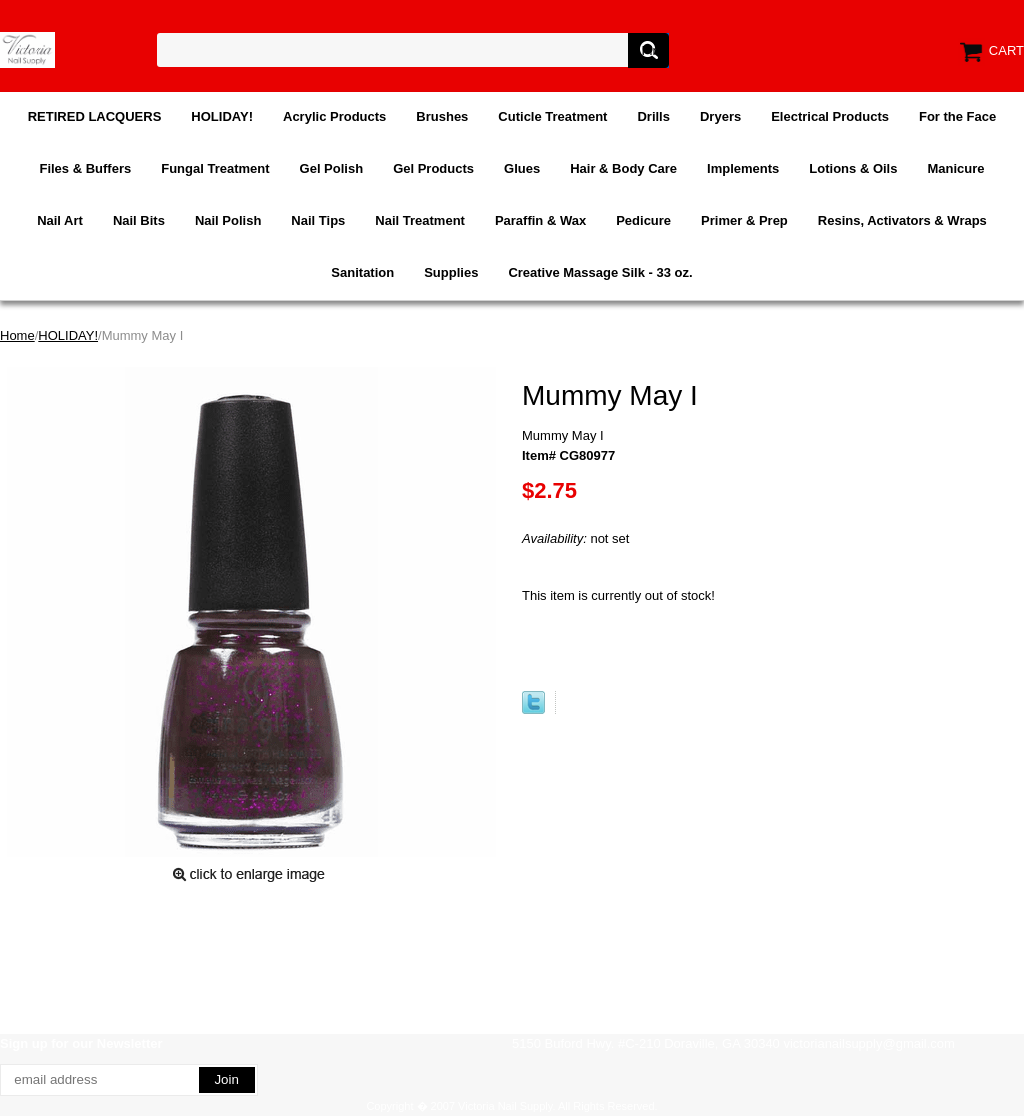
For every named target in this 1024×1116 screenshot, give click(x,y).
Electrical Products (830, 116)
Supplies (451, 272)
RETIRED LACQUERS (95, 116)
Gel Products (433, 168)
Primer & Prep (744, 220)
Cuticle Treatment (552, 116)
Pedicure (643, 220)
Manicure (955, 168)
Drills (653, 116)
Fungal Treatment (215, 168)
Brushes (442, 116)
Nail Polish (228, 220)
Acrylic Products (334, 116)
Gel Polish (332, 168)
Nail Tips (318, 220)
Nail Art (60, 220)
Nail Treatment (420, 220)
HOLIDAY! (222, 116)
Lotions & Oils (853, 168)
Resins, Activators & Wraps (902, 220)
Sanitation (362, 272)
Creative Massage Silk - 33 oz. (600, 272)
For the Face (957, 116)
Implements (743, 168)
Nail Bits (139, 220)
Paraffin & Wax (540, 220)
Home (17, 335)
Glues (522, 168)
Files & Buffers (85, 168)
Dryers (720, 116)
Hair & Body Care (623, 168)
